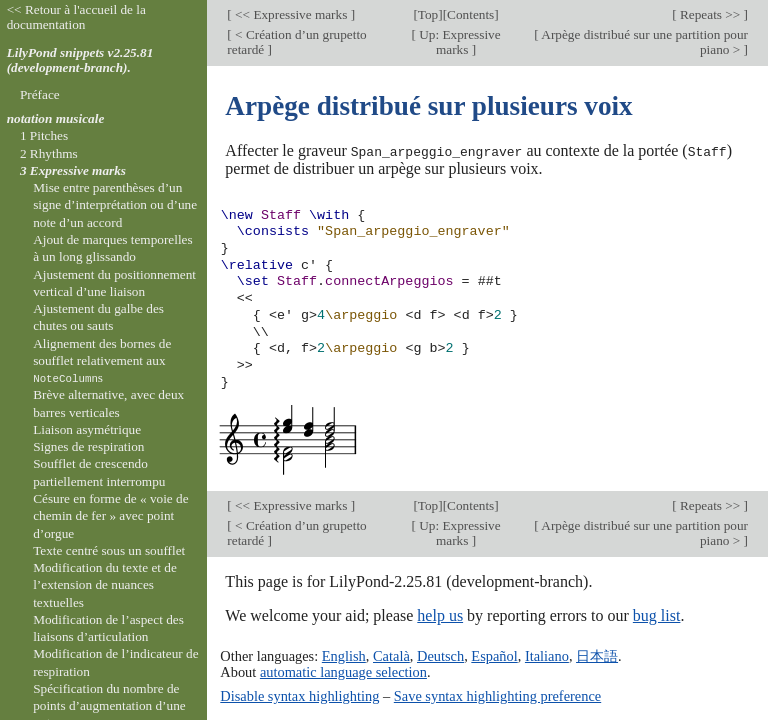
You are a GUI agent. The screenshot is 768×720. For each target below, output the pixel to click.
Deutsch (440, 656)
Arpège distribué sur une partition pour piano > (643, 42)
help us (440, 614)
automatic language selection (343, 672)
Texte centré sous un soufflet (109, 550)
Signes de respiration (88, 446)
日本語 (597, 656)
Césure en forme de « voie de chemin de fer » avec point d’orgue (110, 516)
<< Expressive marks (291, 14)
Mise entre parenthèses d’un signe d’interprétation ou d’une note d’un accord (115, 205)
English (344, 656)
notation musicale (56, 118)
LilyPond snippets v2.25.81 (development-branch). (80, 60)
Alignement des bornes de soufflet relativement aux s (102, 361)
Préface (40, 94)
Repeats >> (710, 14)
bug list (657, 614)
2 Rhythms (49, 153)
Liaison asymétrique (87, 429)
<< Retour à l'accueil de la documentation (76, 17)
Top (428, 14)
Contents (470, 14)
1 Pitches (44, 135)
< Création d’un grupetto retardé (296, 42)
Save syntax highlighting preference (497, 695)
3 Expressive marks (73, 170)
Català (391, 656)
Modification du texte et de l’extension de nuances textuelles (105, 585)
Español (494, 656)
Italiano (547, 656)
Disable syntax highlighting (299, 695)
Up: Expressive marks (458, 42)
